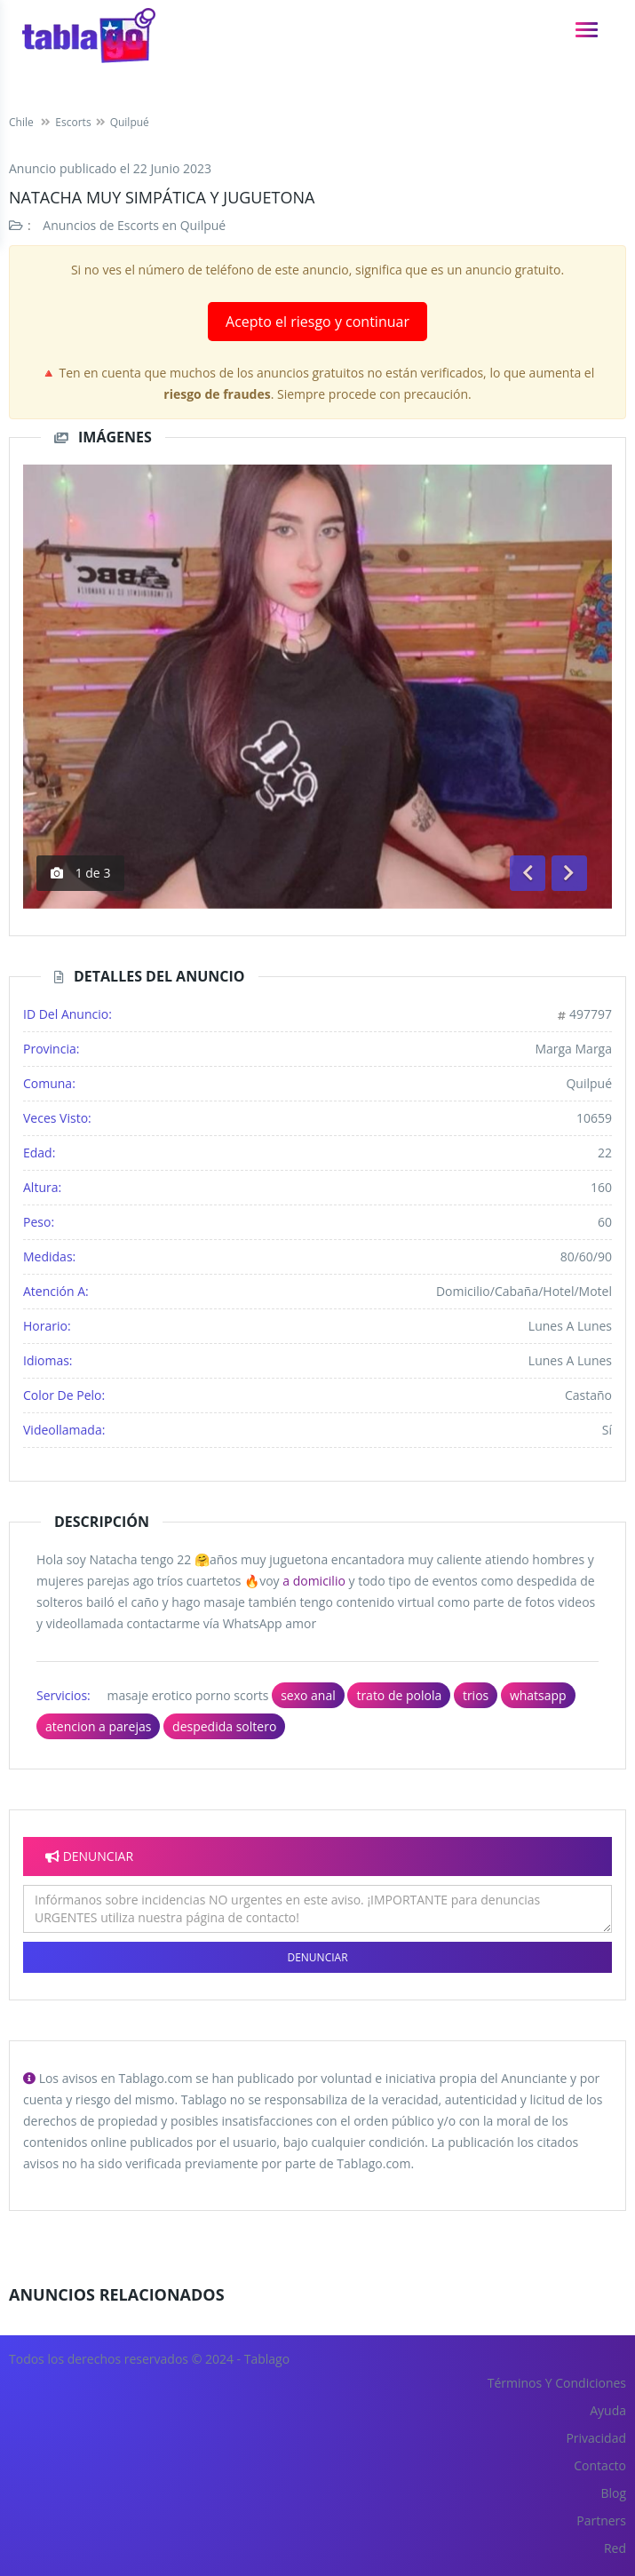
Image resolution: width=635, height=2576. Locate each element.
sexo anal (308, 1695)
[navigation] (586, 29)
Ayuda (608, 2410)
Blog (613, 2493)
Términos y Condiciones (557, 2382)
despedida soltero (224, 1726)
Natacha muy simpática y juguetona (161, 197)
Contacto (600, 2465)
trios (475, 1695)
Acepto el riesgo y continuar (317, 321)
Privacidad (596, 2437)
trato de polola (398, 1695)
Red (615, 2548)
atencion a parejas (98, 1726)
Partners (601, 2520)
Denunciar (317, 1957)
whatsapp (538, 1695)
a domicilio (313, 1580)
